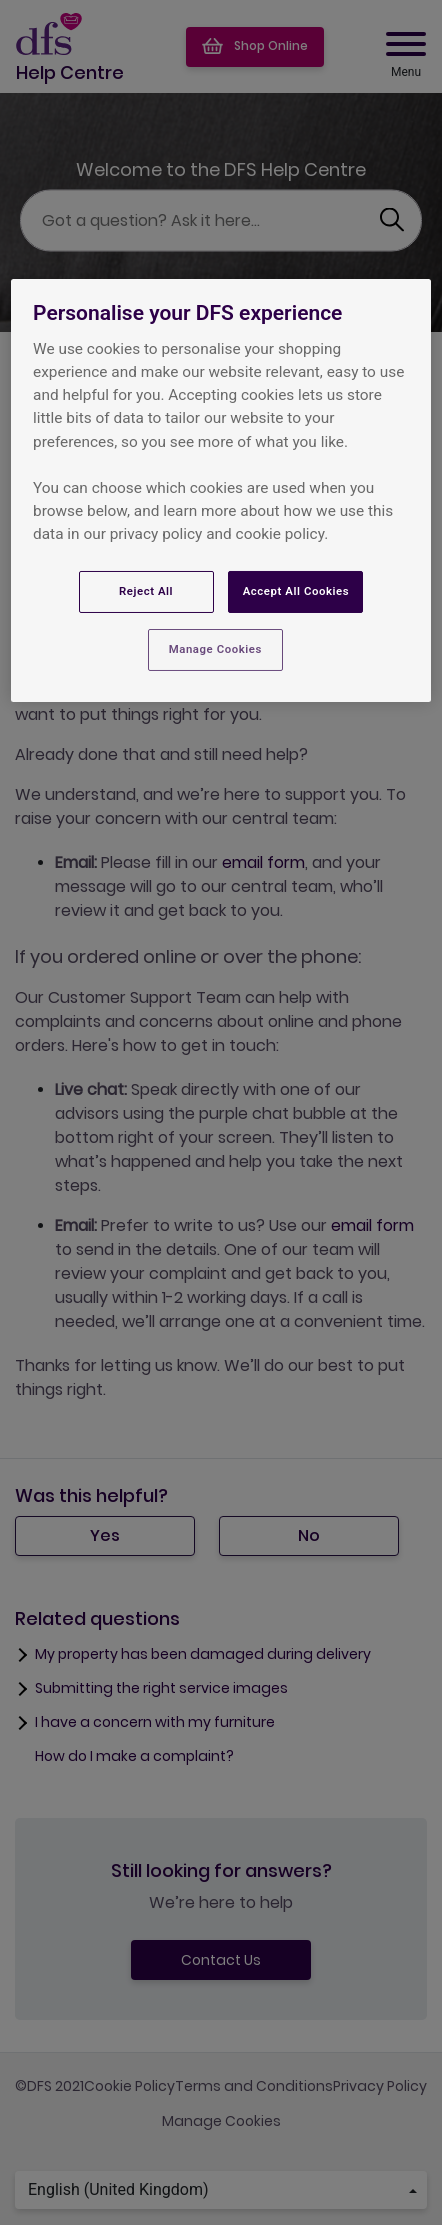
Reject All (146, 591)
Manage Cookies (215, 649)
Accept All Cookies (296, 591)
